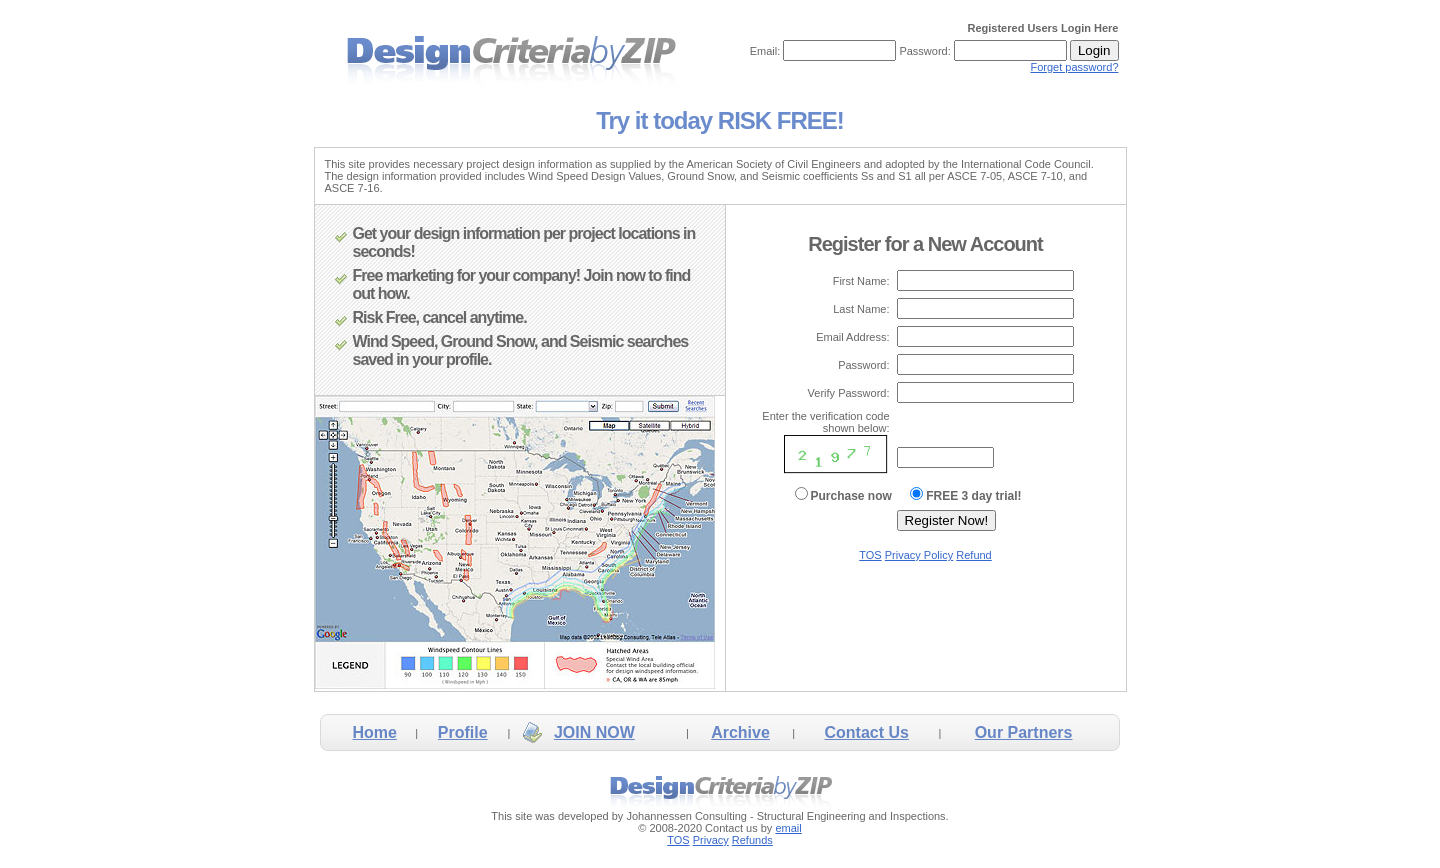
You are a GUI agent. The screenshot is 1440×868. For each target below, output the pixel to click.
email (788, 828)
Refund (973, 555)
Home (374, 732)
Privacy (711, 840)
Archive (740, 732)
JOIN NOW (594, 732)
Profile (463, 732)
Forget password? (1074, 67)
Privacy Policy (919, 555)
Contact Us (867, 732)
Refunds (752, 840)
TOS (870, 555)
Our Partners (1024, 732)
